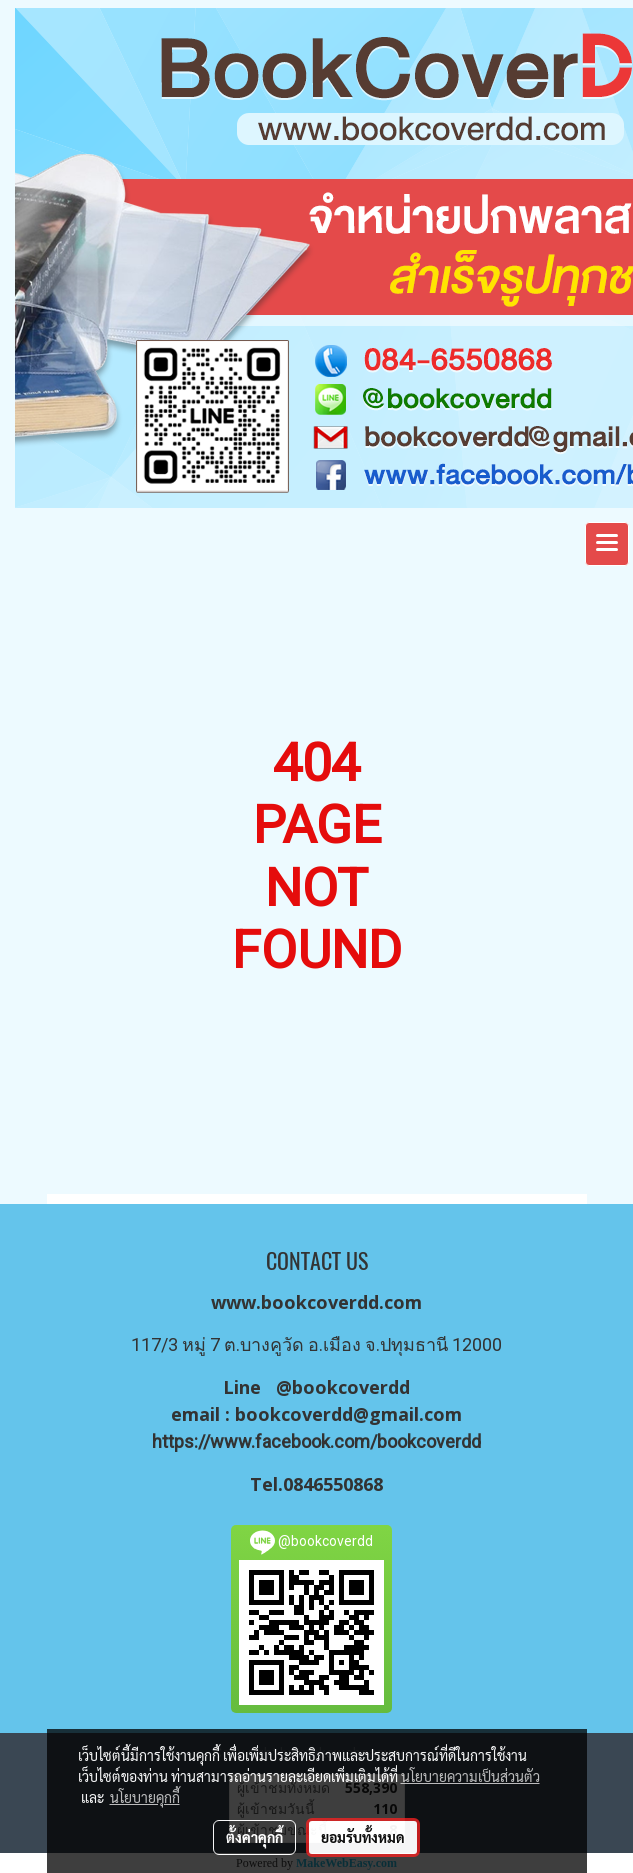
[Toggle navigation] (607, 544)
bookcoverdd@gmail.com (348, 1414)
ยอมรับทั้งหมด (363, 1837)
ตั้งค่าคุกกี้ (254, 1837)
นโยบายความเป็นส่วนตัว (470, 1776)
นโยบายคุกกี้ (145, 1797)
